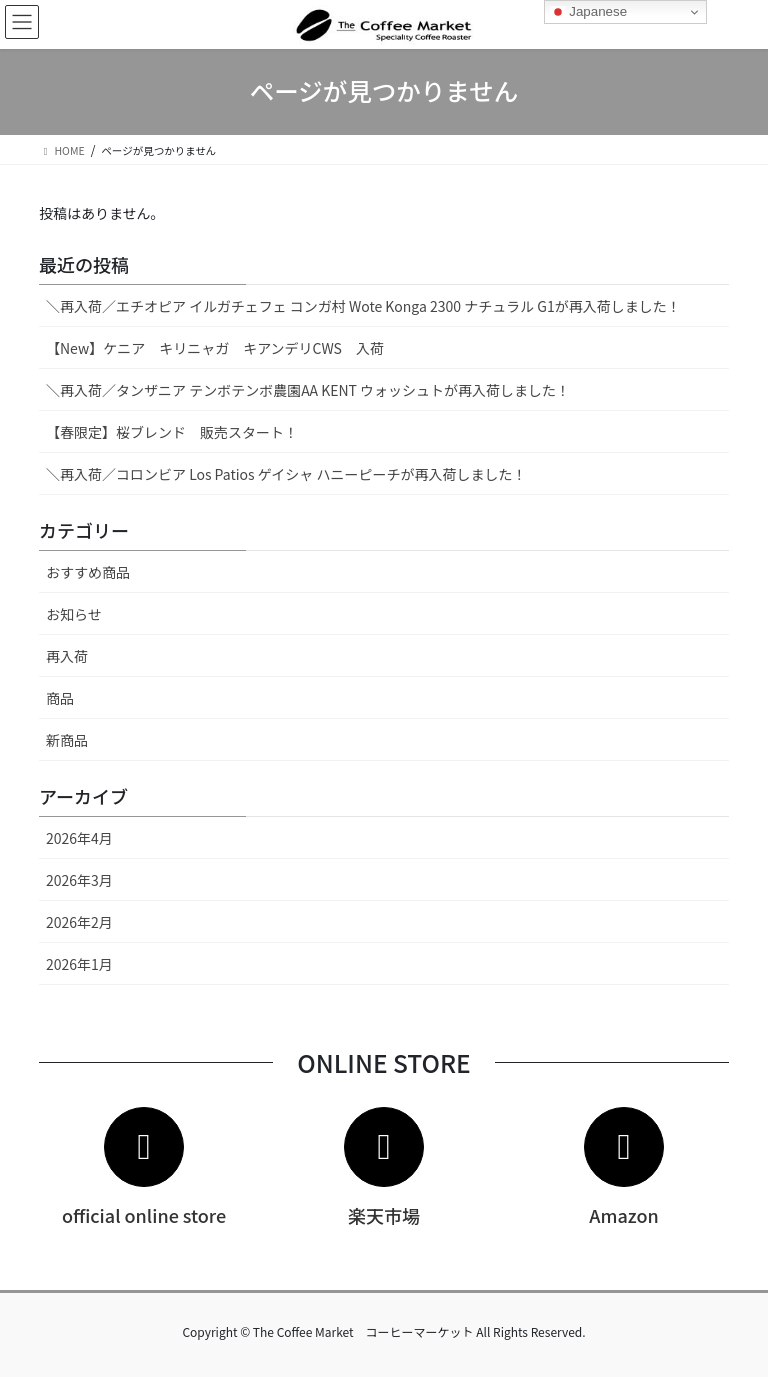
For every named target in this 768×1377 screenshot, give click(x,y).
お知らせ (74, 614)
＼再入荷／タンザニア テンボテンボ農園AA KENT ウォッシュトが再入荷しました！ (308, 390)
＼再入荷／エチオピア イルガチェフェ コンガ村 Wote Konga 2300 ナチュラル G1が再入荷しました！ (363, 306)
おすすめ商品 (88, 572)
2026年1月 (79, 964)
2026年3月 (79, 880)
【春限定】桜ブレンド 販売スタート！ (172, 432)
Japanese (589, 12)
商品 (60, 698)
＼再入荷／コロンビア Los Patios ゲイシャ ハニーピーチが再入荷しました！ (286, 474)
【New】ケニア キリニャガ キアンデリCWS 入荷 (215, 348)
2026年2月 (79, 922)
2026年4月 (79, 838)
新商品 (67, 740)
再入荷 (67, 656)
